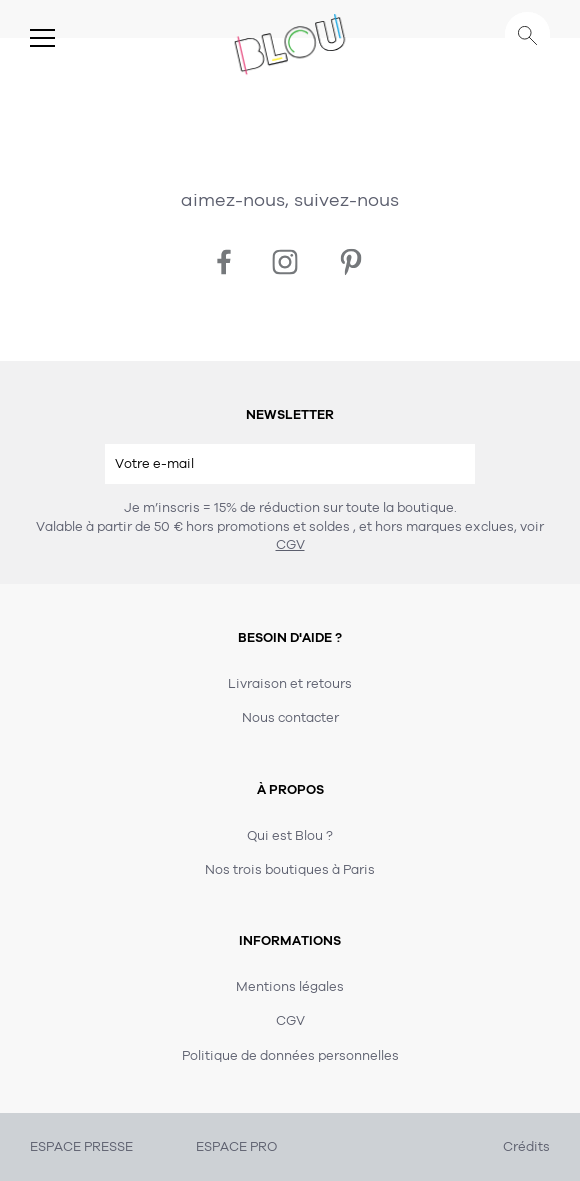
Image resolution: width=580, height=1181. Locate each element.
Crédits (526, 1147)
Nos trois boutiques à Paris (290, 870)
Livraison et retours (290, 684)
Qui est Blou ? (290, 836)
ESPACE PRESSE (81, 1147)
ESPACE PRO (236, 1147)
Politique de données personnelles (290, 1056)
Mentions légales (290, 987)
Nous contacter (290, 718)
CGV (290, 545)
